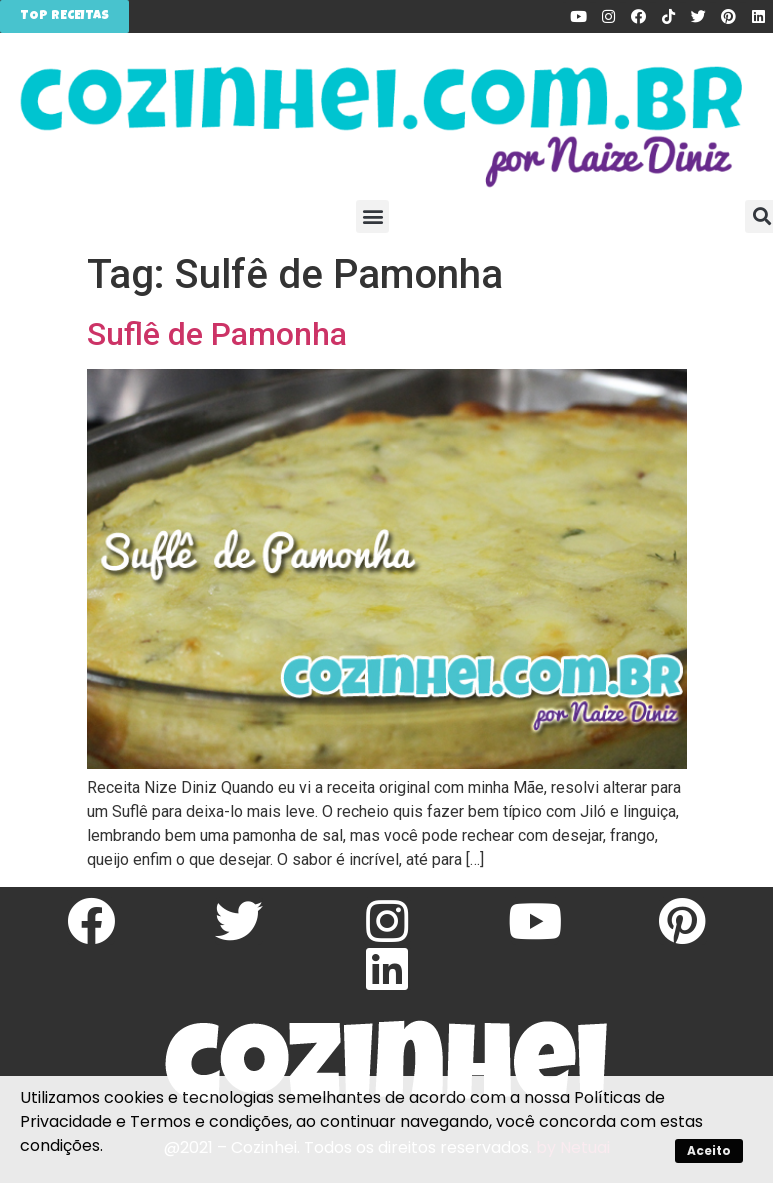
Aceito (709, 1150)
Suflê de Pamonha (217, 334)
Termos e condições (209, 1121)
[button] (372, 216)
